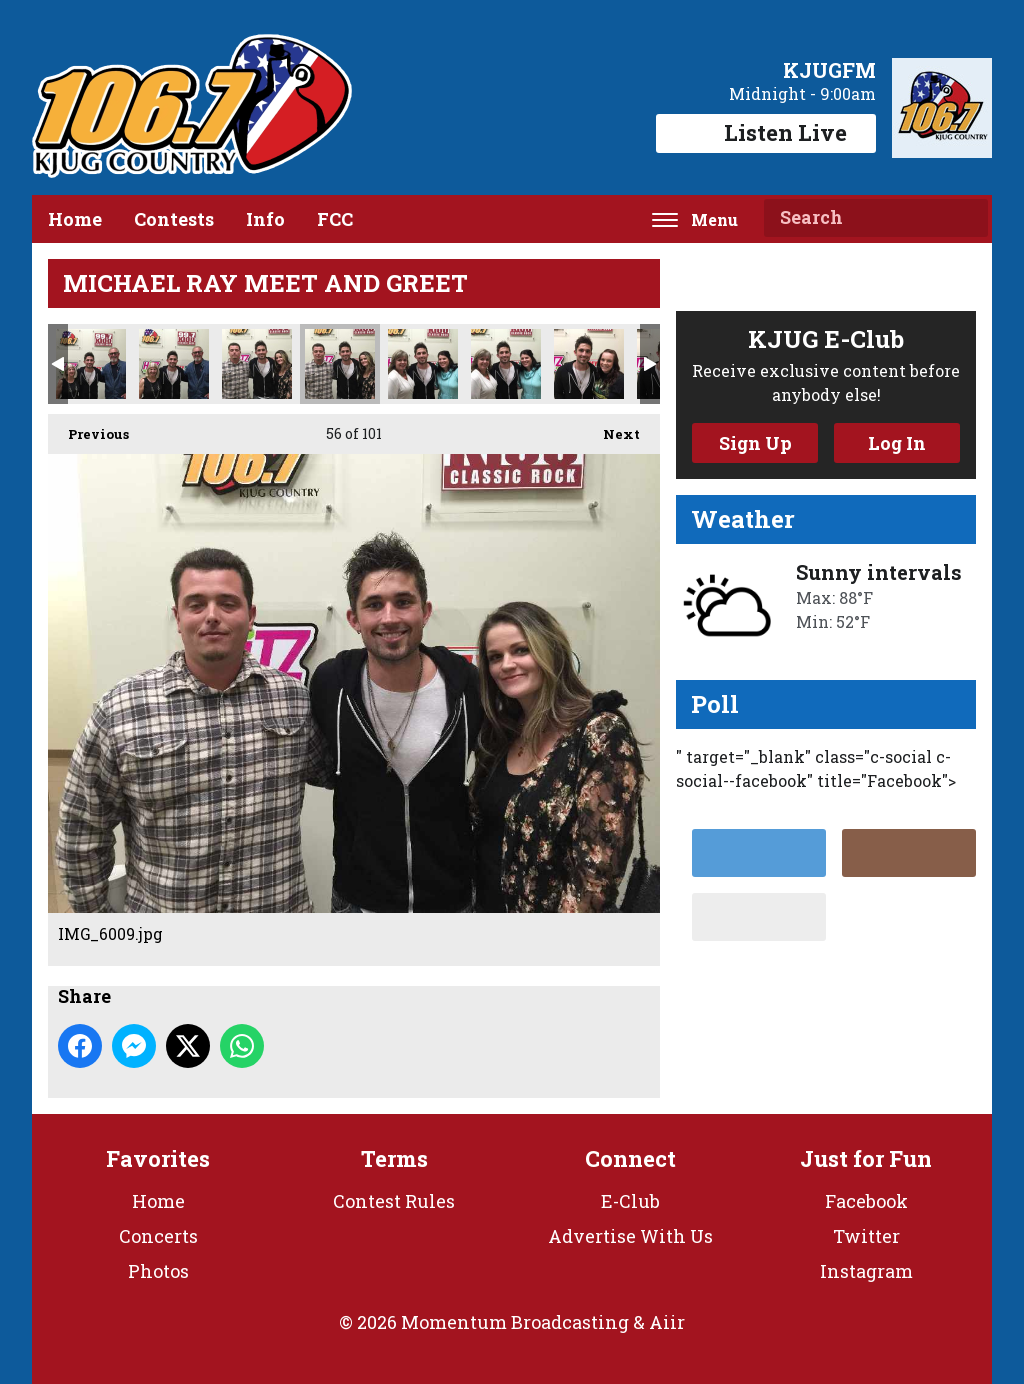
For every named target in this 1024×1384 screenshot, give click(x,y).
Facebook (866, 1201)
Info (265, 219)
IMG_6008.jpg (257, 364)
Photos (158, 1271)
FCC (335, 219)
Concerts (158, 1236)
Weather (743, 519)
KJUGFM (829, 70)
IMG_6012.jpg (589, 364)
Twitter (866, 1236)
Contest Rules (394, 1201)
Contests (174, 219)
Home (75, 219)
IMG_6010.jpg (423, 364)
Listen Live (766, 132)
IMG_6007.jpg (174, 364)
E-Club (630, 1201)
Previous (88, 428)
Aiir (667, 1322)
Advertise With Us (630, 1236)
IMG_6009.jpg (340, 364)
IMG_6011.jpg (506, 364)
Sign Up (755, 443)
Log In (897, 443)
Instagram (866, 1271)
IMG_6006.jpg (91, 364)
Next (611, 428)
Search (965, 218)
